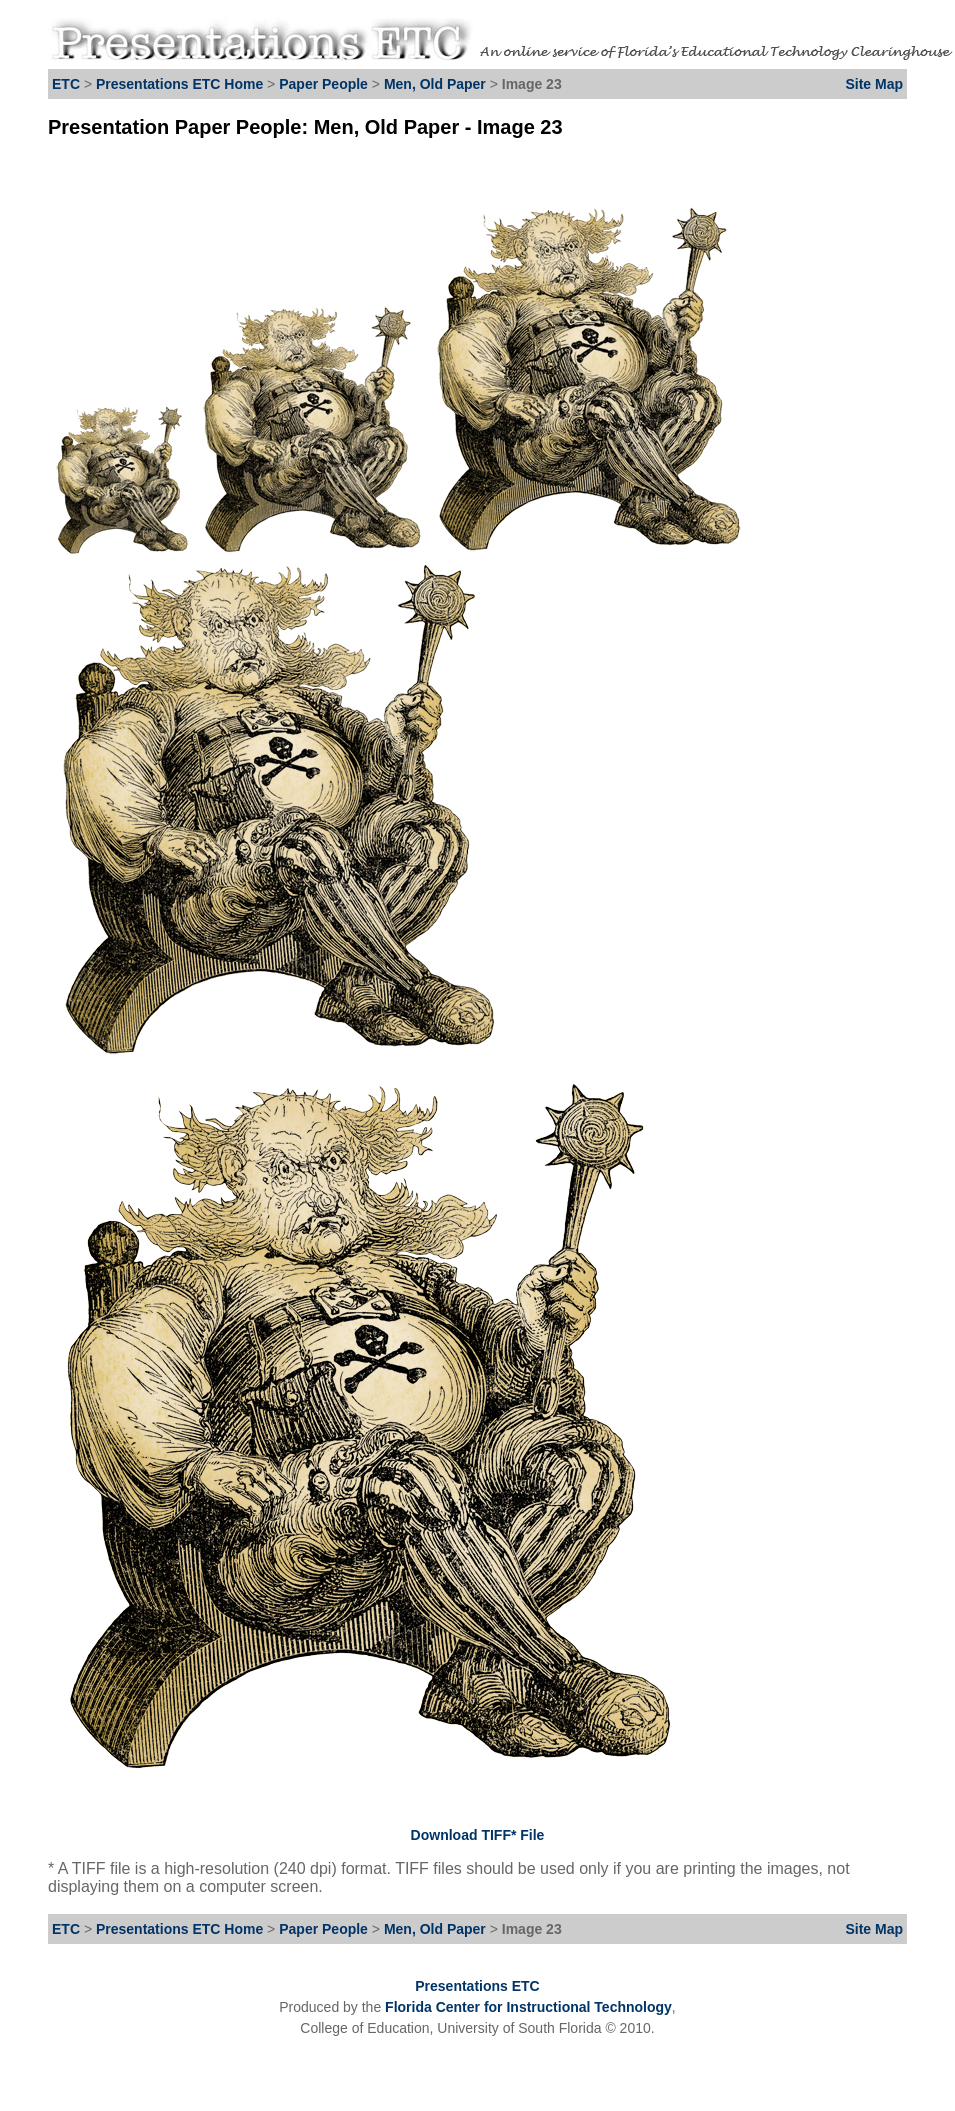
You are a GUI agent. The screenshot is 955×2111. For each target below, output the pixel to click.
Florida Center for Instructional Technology (528, 2007)
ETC (66, 84)
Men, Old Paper (435, 84)
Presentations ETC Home (179, 84)
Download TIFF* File (478, 1835)
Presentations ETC (477, 1986)
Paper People (323, 84)
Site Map (874, 84)
